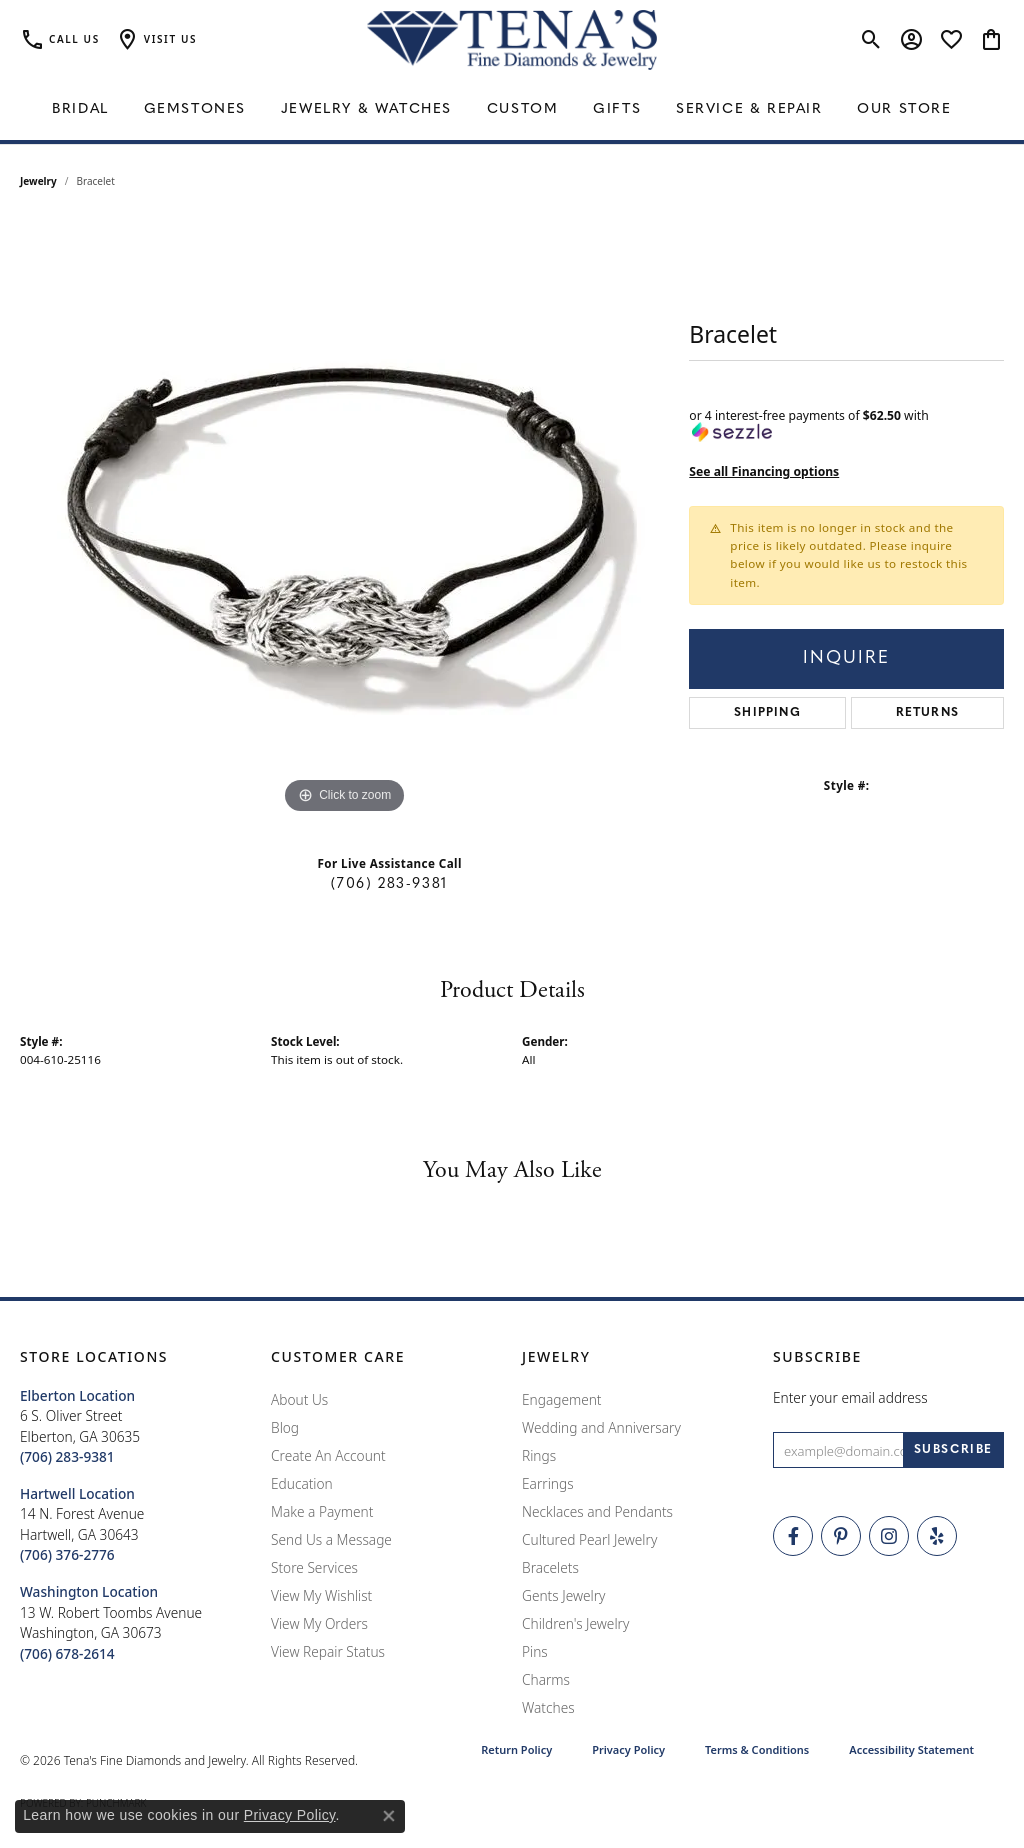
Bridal (80, 109)
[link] (60, 40)
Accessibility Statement (911, 1749)
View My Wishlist (321, 1595)
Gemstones (195, 109)
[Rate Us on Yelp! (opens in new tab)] (937, 1536)
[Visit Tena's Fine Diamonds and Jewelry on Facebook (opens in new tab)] (793, 1536)
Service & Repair (749, 109)
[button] (156, 40)
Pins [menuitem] (535, 1651)
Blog (285, 1427)
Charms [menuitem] (546, 1679)
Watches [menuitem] (548, 1707)
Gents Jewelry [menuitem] (563, 1595)
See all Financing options (764, 471)
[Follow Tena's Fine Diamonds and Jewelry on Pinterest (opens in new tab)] (841, 1536)
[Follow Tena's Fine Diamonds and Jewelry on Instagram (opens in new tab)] (889, 1536)
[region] (345, 519)
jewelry (38, 181)
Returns (927, 713)
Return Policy (516, 1749)
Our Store (904, 109)
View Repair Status (328, 1651)
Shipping (767, 713)
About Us (299, 1399)
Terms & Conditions (757, 1749)
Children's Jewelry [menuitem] (575, 1623)
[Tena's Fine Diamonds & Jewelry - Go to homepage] (512, 40)
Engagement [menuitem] (562, 1399)
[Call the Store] (67, 1456)
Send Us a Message (331, 1539)
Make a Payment (322, 1511)
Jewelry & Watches (366, 109)
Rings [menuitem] (539, 1455)
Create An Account (328, 1455)
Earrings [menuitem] (548, 1483)
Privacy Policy (628, 1749)
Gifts (617, 109)
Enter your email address (850, 1397)
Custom (523, 109)
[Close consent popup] (389, 1816)
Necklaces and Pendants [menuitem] (597, 1511)
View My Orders (319, 1623)
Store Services (314, 1567)
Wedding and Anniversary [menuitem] (601, 1427)
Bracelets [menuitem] (550, 1567)
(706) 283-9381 (389, 884)
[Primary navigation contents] (512, 110)
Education (302, 1483)
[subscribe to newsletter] (953, 1450)
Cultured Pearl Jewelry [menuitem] (589, 1539)
